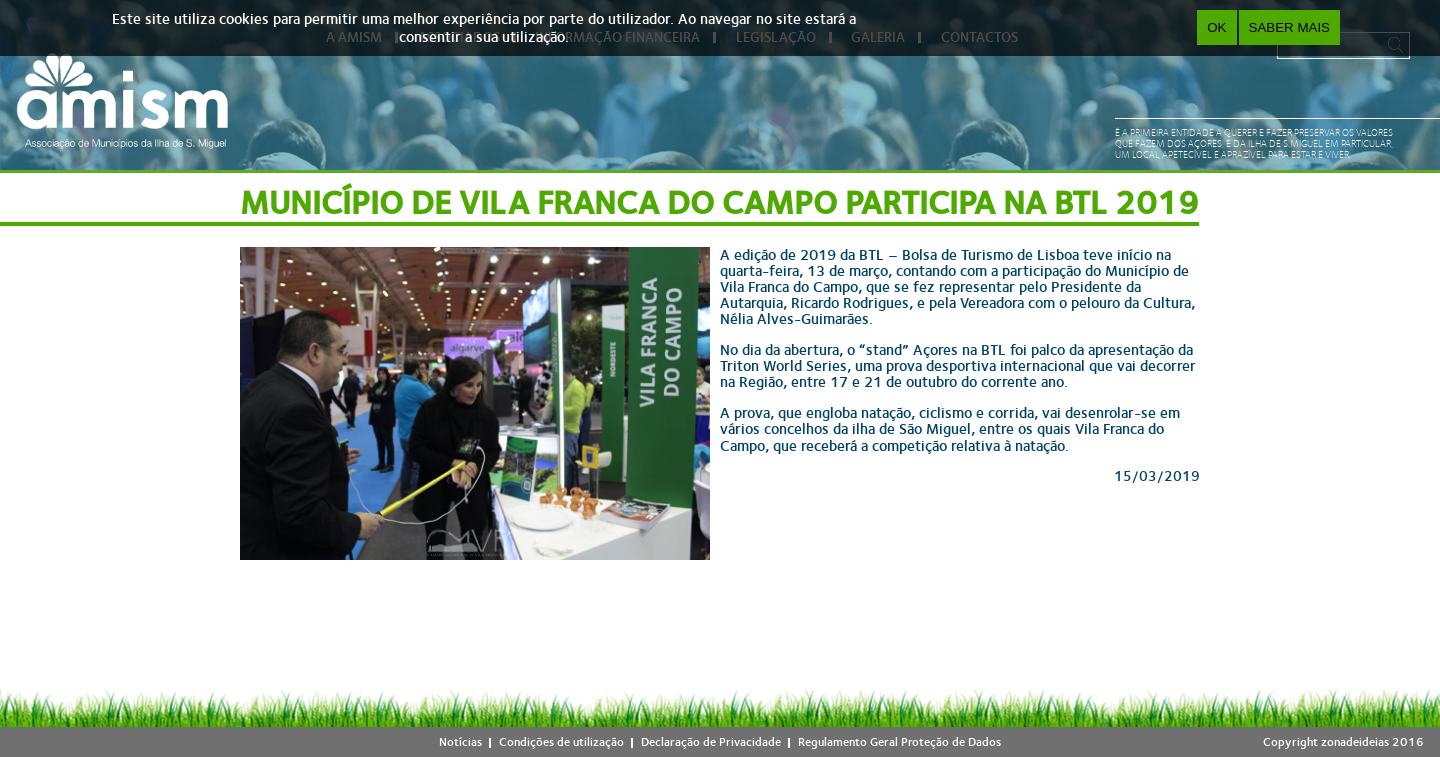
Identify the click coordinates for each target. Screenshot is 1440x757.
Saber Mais (1289, 27)
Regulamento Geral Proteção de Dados (899, 742)
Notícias (460, 742)
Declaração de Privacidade (711, 742)
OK (1216, 27)
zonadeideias (1355, 742)
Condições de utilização (561, 742)
